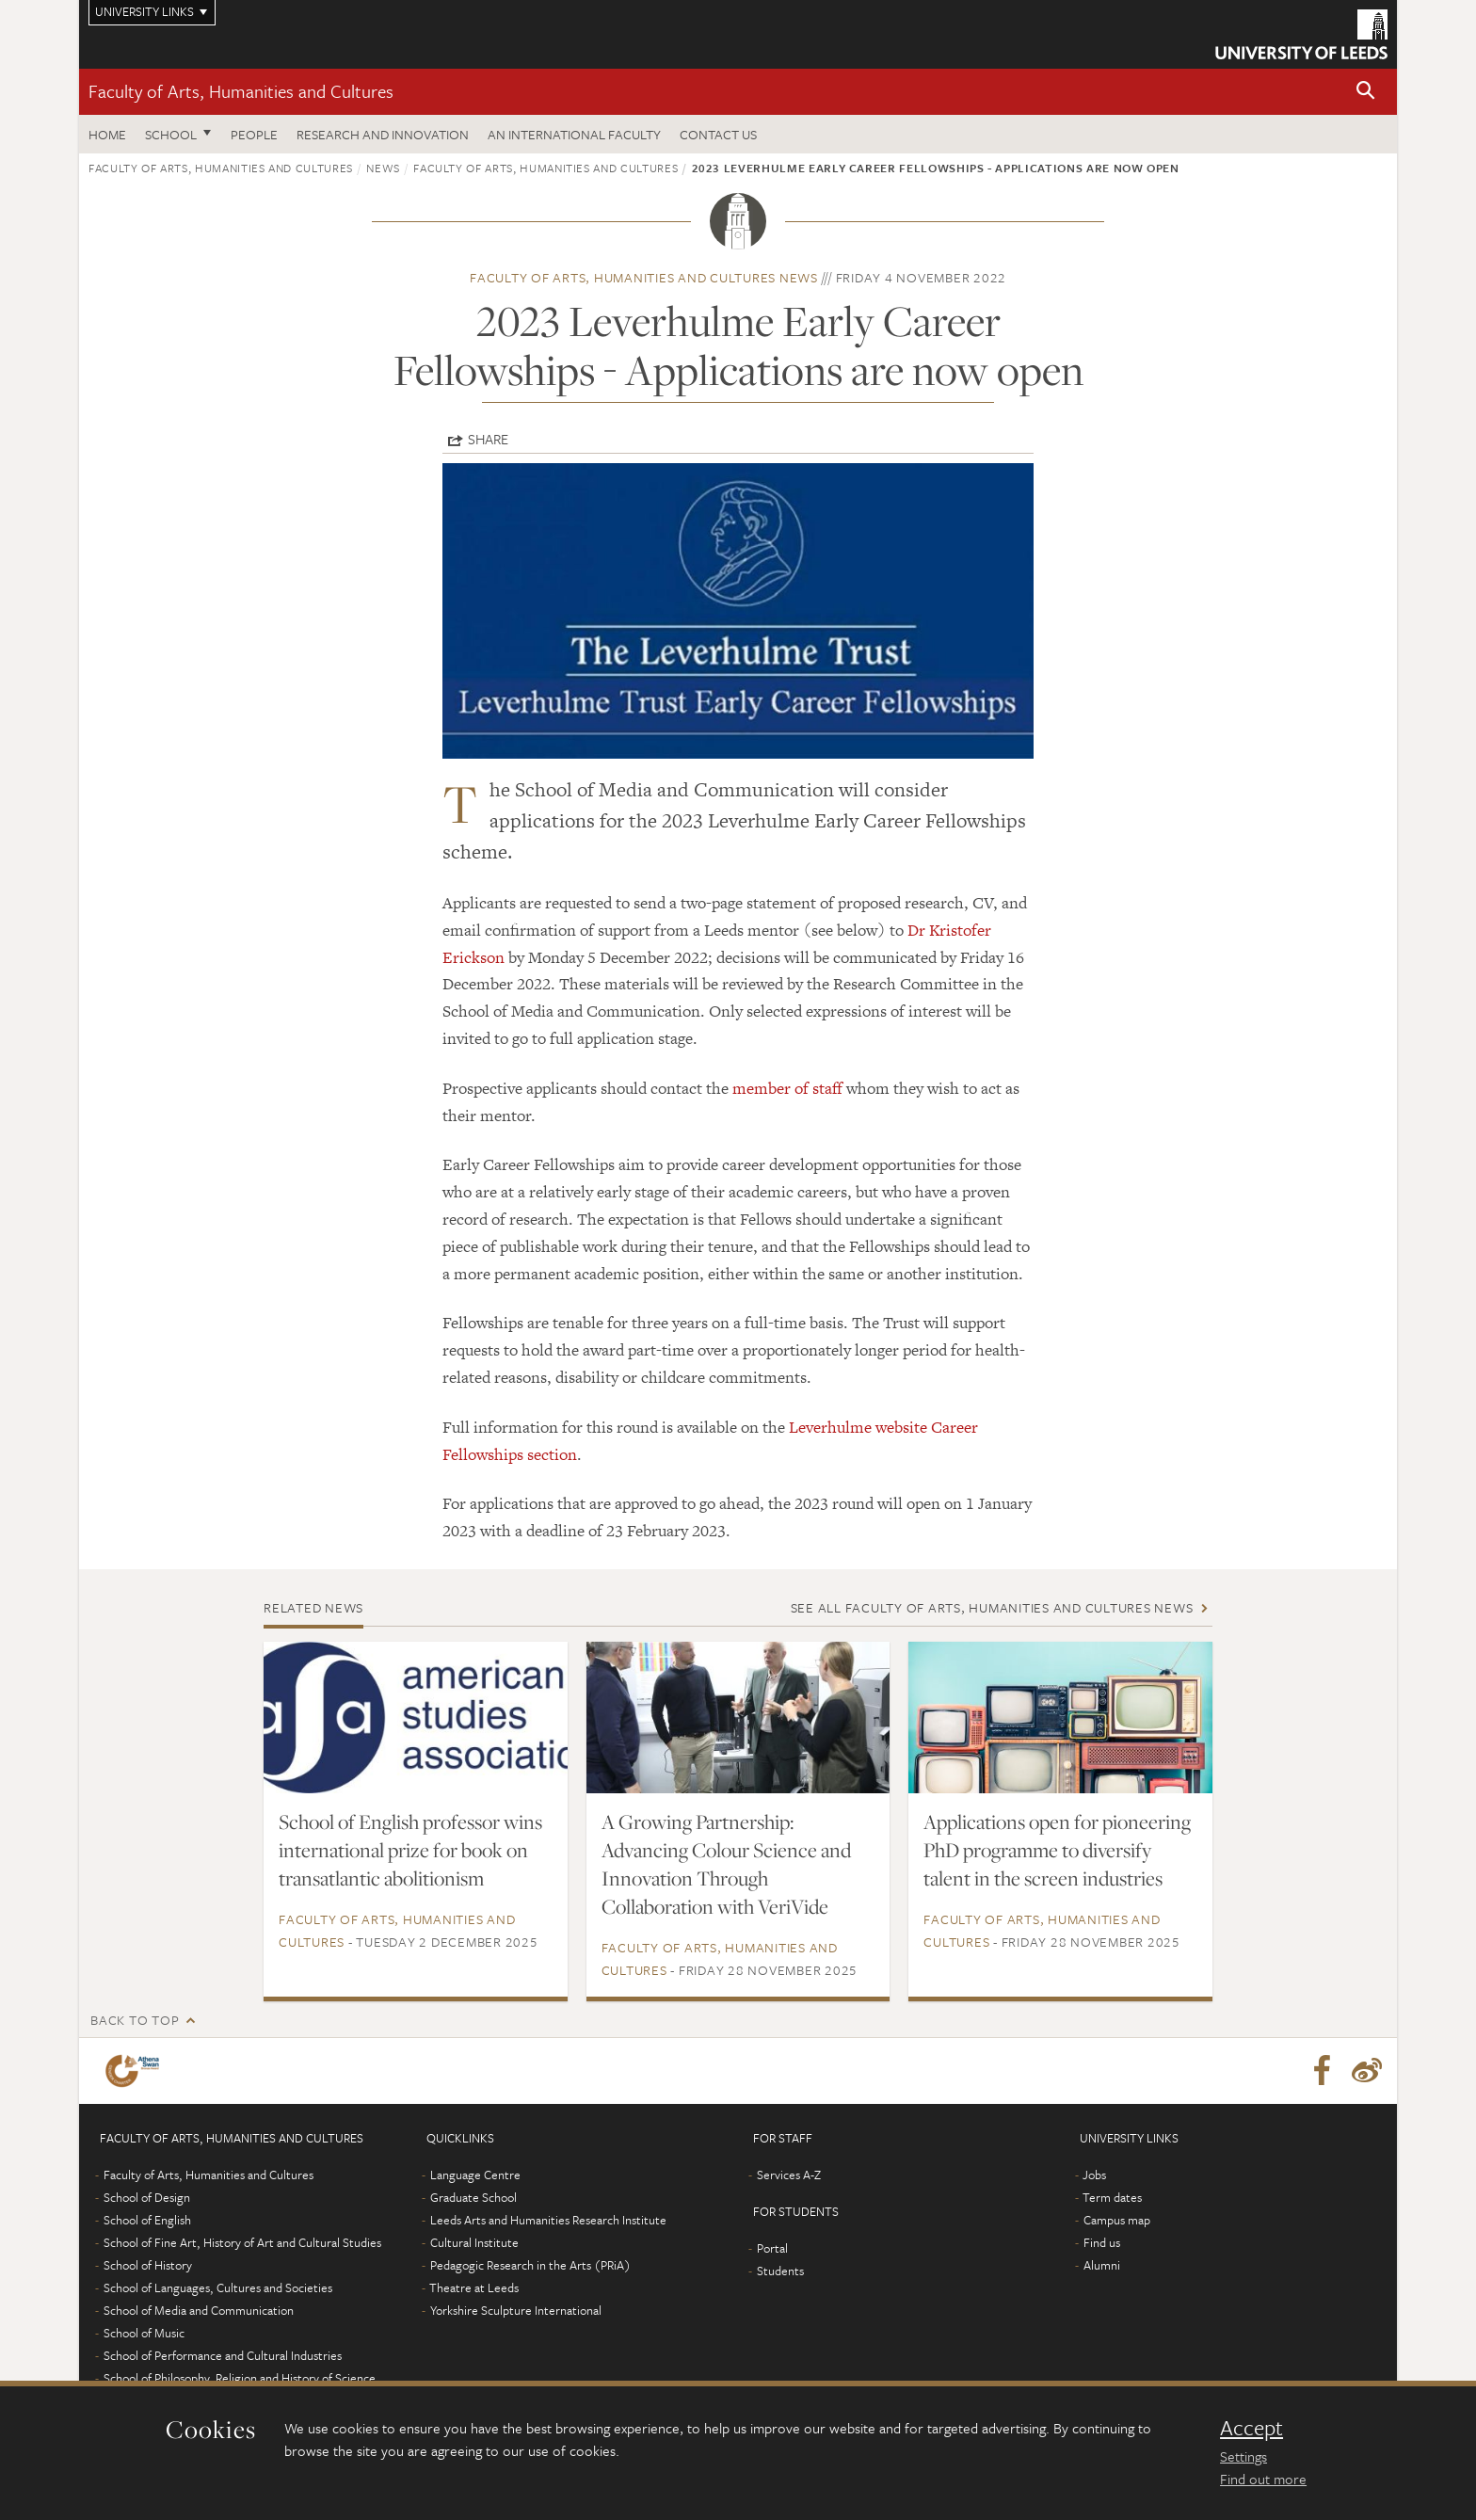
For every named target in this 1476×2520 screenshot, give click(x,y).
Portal (772, 2248)
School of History (148, 2264)
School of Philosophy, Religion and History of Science (240, 2377)
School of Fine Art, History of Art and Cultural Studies (242, 2242)
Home (107, 134)
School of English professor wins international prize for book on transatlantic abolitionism (410, 1849)
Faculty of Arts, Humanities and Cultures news (644, 277)
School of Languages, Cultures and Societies (218, 2287)
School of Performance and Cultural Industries (223, 2355)
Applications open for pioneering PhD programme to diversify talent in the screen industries (1057, 1849)
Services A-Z (789, 2174)
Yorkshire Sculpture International (516, 2310)
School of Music (144, 2332)
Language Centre (475, 2174)
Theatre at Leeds (474, 2287)
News (383, 167)
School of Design (147, 2197)
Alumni (1101, 2264)
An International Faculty (574, 134)
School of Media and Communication (199, 2310)
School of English (147, 2219)
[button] (1366, 91)
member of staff (789, 1088)
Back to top (134, 2020)
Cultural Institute (474, 2242)
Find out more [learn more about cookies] (1263, 2478)
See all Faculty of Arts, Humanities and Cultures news (992, 1607)
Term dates (1112, 2197)
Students (780, 2270)
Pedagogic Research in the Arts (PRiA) (530, 2264)
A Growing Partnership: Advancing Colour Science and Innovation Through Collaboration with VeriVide (726, 1863)
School (171, 134)
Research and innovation (383, 134)
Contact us (718, 134)
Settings (1243, 2456)
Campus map (1116, 2219)
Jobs (1094, 2174)
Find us (1101, 2242)
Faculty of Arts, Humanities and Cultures (240, 91)
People (254, 134)
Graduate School (473, 2197)
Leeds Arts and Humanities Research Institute (548, 2219)
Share (488, 438)
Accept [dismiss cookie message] (1251, 2427)
